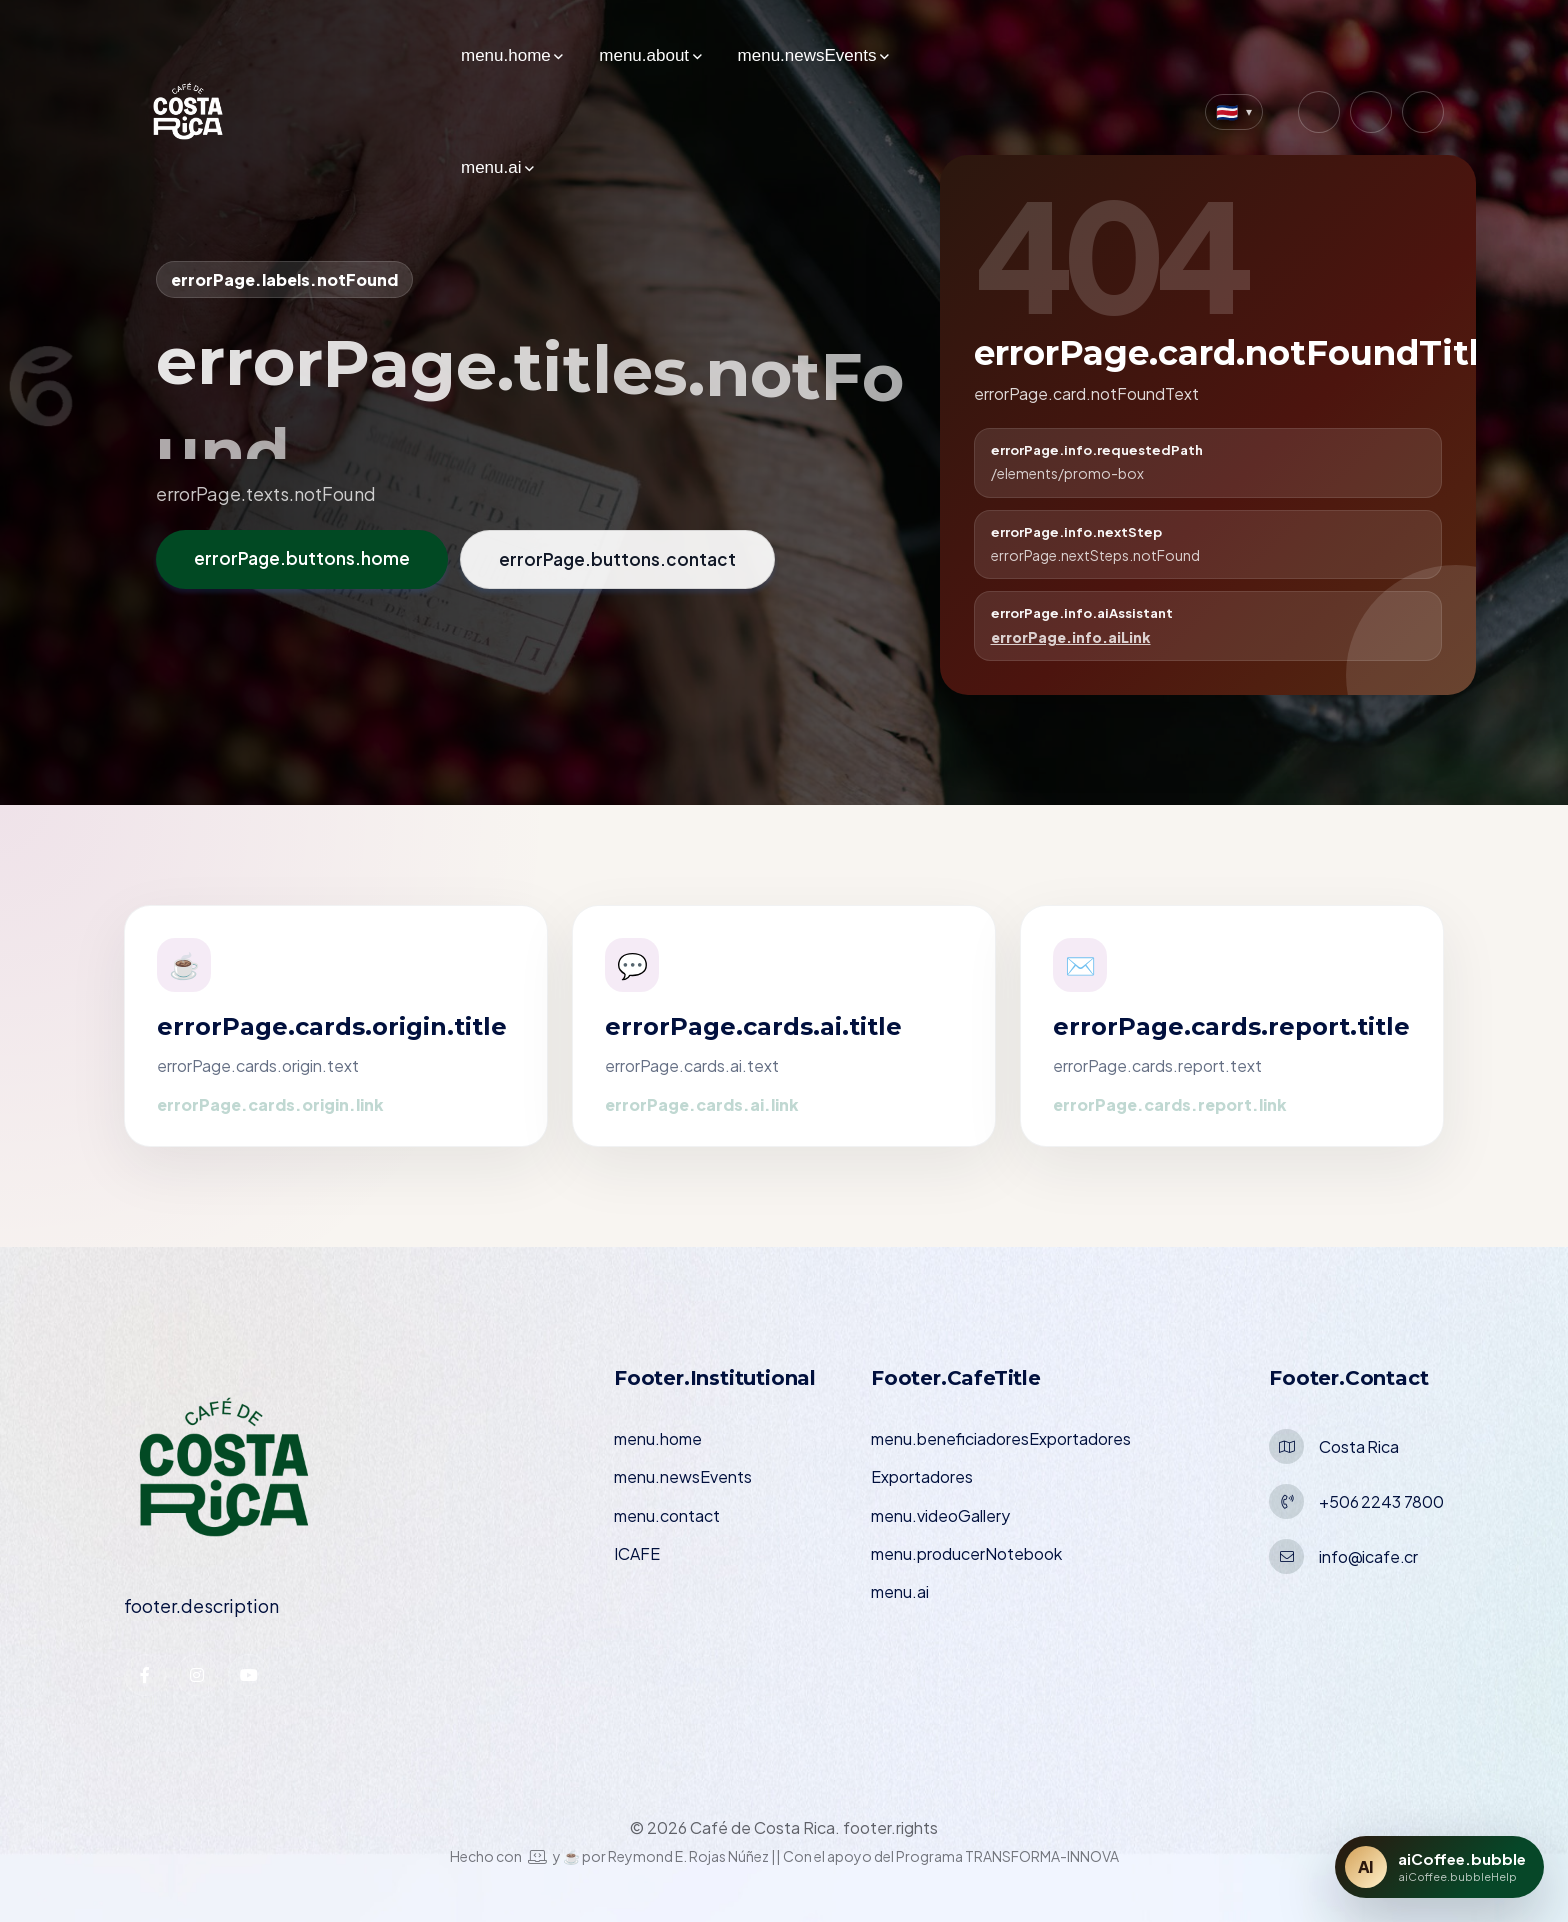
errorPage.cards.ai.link (702, 1104)
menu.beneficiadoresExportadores (1001, 1438)
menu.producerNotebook (966, 1553)
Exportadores (922, 1476)
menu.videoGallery (940, 1515)
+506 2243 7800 (1381, 1501)
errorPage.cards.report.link (1170, 1104)
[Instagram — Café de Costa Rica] (1319, 112)
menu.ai (491, 167)
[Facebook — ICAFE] (145, 1675)
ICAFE (637, 1553)
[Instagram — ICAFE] (197, 1675)
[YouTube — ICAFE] (249, 1675)
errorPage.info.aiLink (1071, 637)
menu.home (506, 55)
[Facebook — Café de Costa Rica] (1371, 112)
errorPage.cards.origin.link (270, 1104)
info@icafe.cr (1368, 1556)
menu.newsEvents (807, 55)
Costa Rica (1358, 1446)
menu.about (644, 55)
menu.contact (667, 1515)
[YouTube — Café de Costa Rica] (1423, 112)
